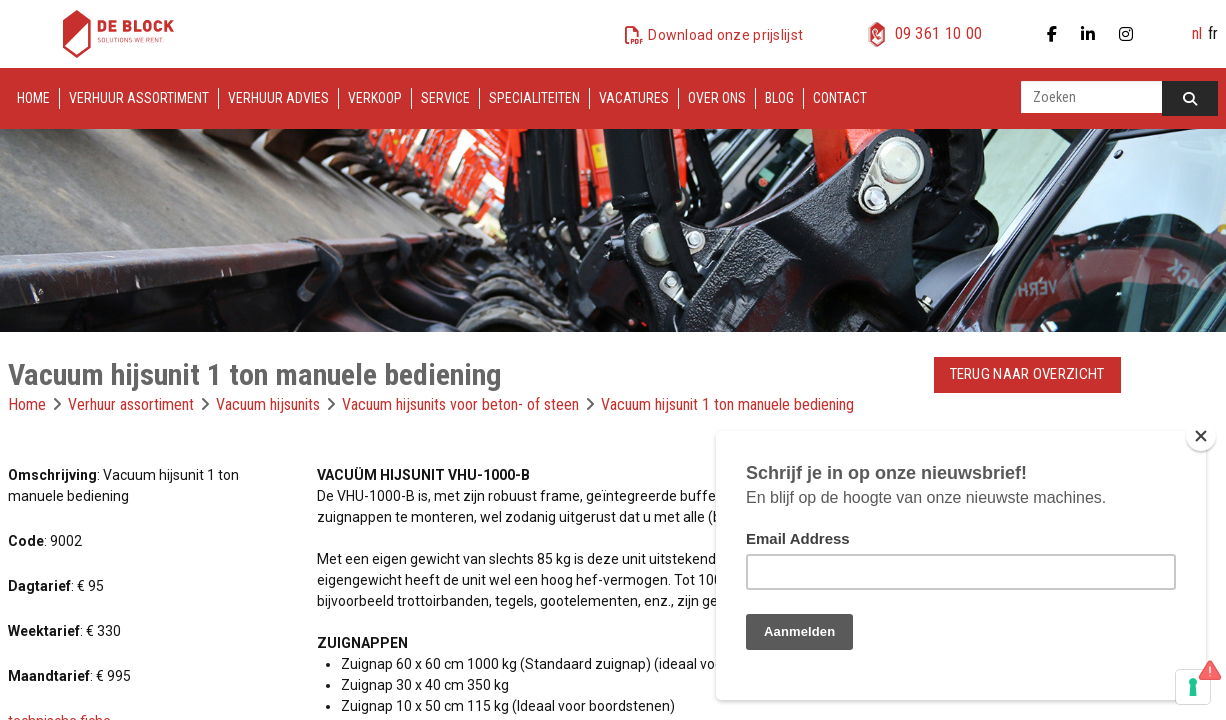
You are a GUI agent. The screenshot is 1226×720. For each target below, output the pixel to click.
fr (1213, 33)
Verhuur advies (278, 98)
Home (33, 98)
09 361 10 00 (939, 33)
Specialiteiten (534, 98)
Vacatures (634, 98)
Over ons (717, 98)
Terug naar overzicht (1027, 374)
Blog (779, 98)
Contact (840, 98)
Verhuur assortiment (139, 98)
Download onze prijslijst (725, 35)
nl (1197, 33)
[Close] (1201, 436)
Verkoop (375, 98)
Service (445, 98)
